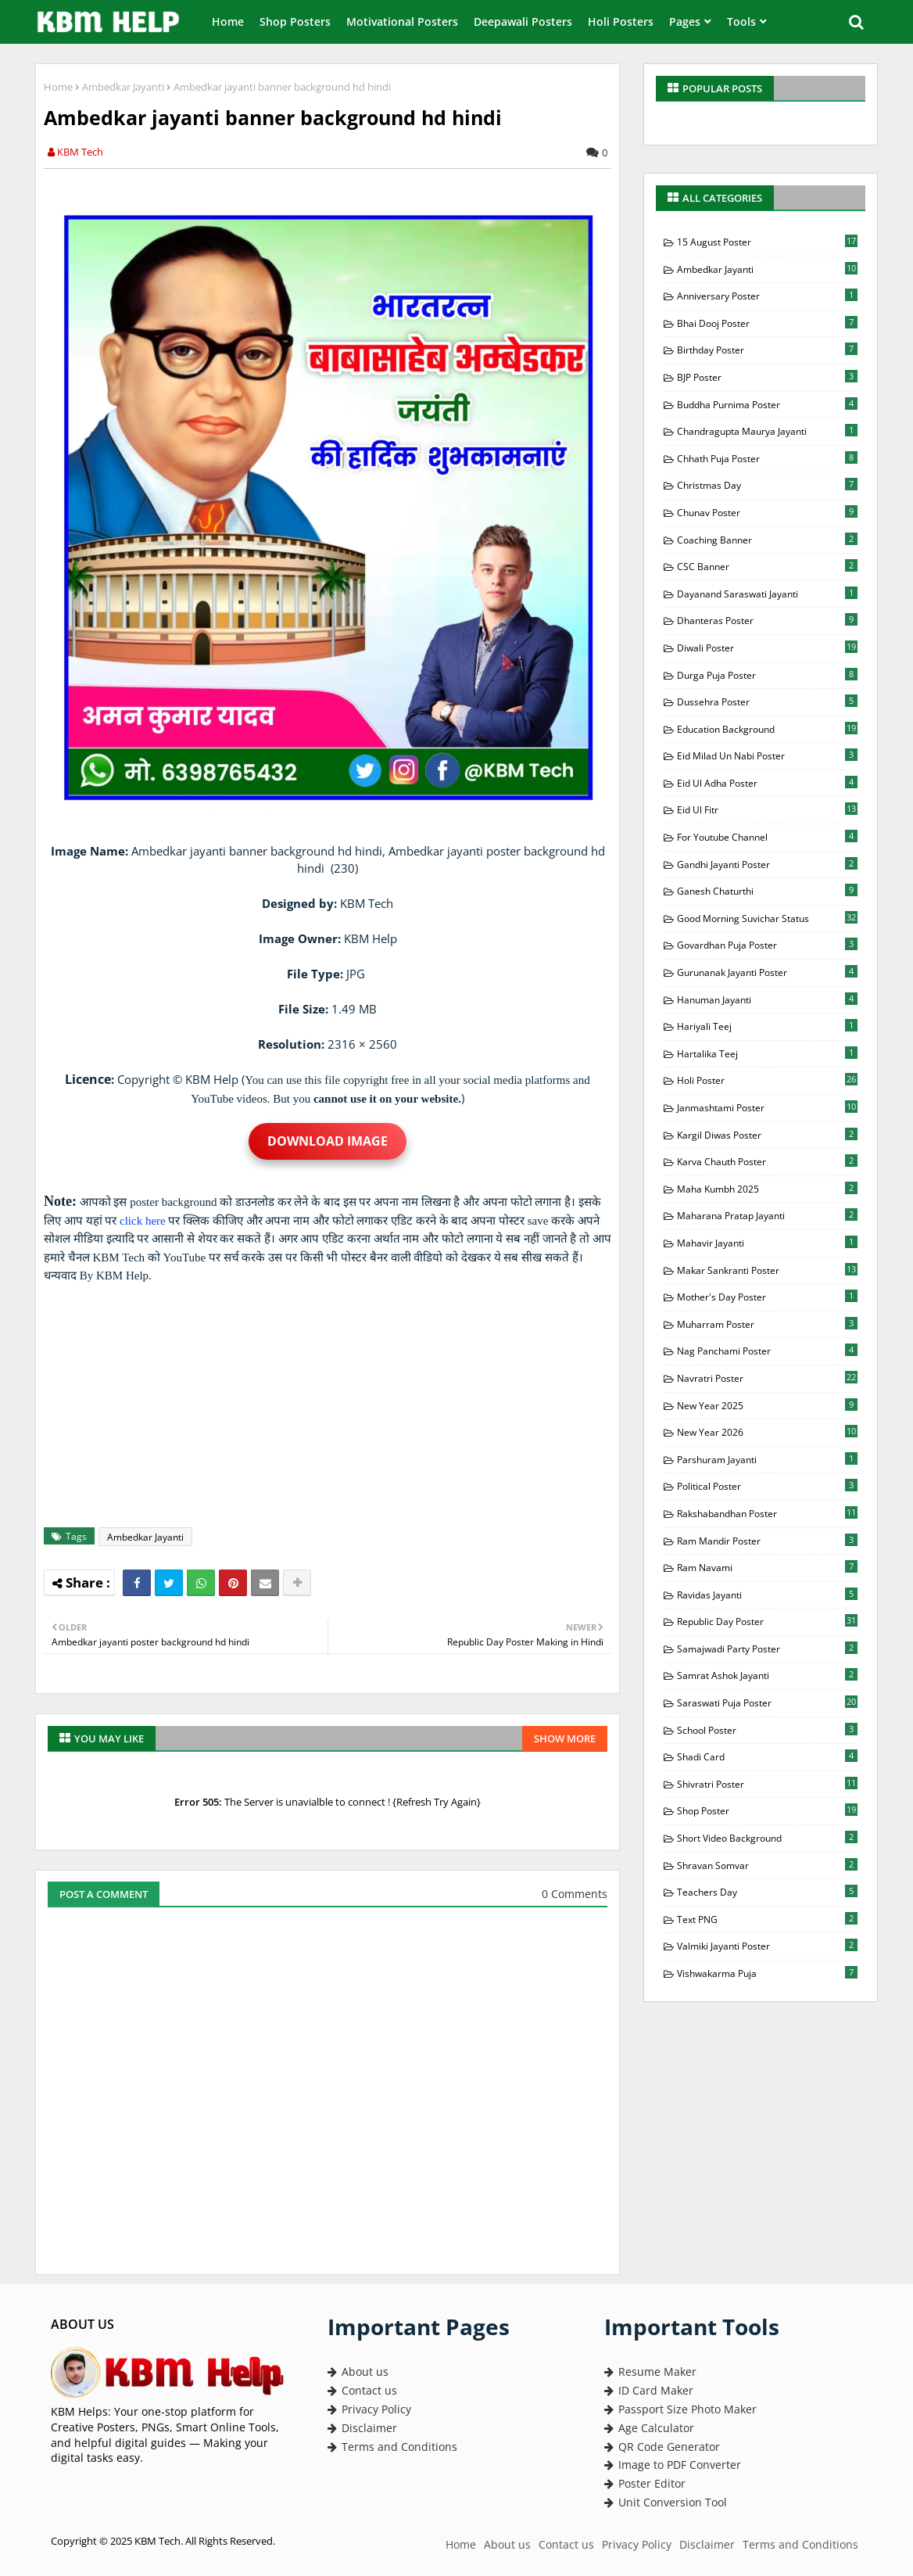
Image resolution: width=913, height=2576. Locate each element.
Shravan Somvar (767, 1865)
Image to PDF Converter (672, 2464)
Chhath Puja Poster (767, 458)
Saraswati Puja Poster (767, 1702)
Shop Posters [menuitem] (295, 21)
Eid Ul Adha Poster (767, 783)
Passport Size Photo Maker (680, 2409)
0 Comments (574, 1893)
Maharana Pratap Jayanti (767, 1215)
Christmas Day (767, 485)
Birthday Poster (767, 350)
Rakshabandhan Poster (767, 1513)
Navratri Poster (767, 1378)
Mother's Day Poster (767, 1297)
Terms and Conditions (392, 2446)
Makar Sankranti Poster (767, 1270)
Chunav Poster (767, 512)
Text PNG (767, 1919)
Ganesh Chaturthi (767, 891)
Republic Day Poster (767, 1621)
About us (358, 2371)
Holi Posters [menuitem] (620, 21)
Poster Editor (645, 2483)
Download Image (327, 1141)
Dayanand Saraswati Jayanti (767, 594)
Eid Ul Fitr (767, 809)
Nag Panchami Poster (767, 1351)
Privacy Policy (369, 2409)
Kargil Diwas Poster (767, 1135)
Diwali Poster (767, 647)
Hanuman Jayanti (767, 999)
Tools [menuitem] (741, 21)
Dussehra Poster (767, 701)
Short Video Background (767, 1838)
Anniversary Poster (767, 296)
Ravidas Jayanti (767, 1595)
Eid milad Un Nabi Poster (767, 755)
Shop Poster (767, 1810)
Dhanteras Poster (767, 620)
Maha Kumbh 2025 (767, 1189)
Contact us (362, 2390)
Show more (565, 1738)
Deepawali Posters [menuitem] (523, 21)
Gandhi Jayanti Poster (767, 864)
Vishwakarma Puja (767, 1973)
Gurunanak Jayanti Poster (767, 972)
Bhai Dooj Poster (767, 323)
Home (58, 87)
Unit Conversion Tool (665, 2502)
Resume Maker (650, 2371)
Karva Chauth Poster (767, 1161)
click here (143, 1220)
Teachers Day (767, 1892)
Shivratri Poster (767, 1784)
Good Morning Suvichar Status (767, 918)
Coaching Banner (767, 540)
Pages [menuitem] (684, 21)
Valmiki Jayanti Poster (767, 1946)
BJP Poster (767, 377)
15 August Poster (767, 242)
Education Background (767, 729)
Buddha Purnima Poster (767, 404)
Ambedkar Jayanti (123, 87)
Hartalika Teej (767, 1053)
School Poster (767, 1730)
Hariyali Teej (767, 1026)
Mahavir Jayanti (767, 1243)
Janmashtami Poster (767, 1107)
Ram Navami (767, 1567)
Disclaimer (362, 2427)
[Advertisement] (336, 1406)
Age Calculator (649, 2427)
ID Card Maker (648, 2390)
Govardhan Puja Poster (767, 945)
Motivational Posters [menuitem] (402, 21)
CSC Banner (767, 566)
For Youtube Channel (767, 837)
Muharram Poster (767, 1324)
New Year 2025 (767, 1405)
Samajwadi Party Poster (767, 1648)
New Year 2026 (767, 1432)
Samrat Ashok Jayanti (767, 1675)
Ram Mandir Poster (767, 1541)
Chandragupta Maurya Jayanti (767, 431)
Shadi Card (767, 1756)
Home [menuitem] (228, 21)
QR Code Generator (662, 2446)
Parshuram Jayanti (767, 1459)
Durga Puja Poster (767, 675)
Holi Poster (767, 1080)
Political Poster (767, 1486)
